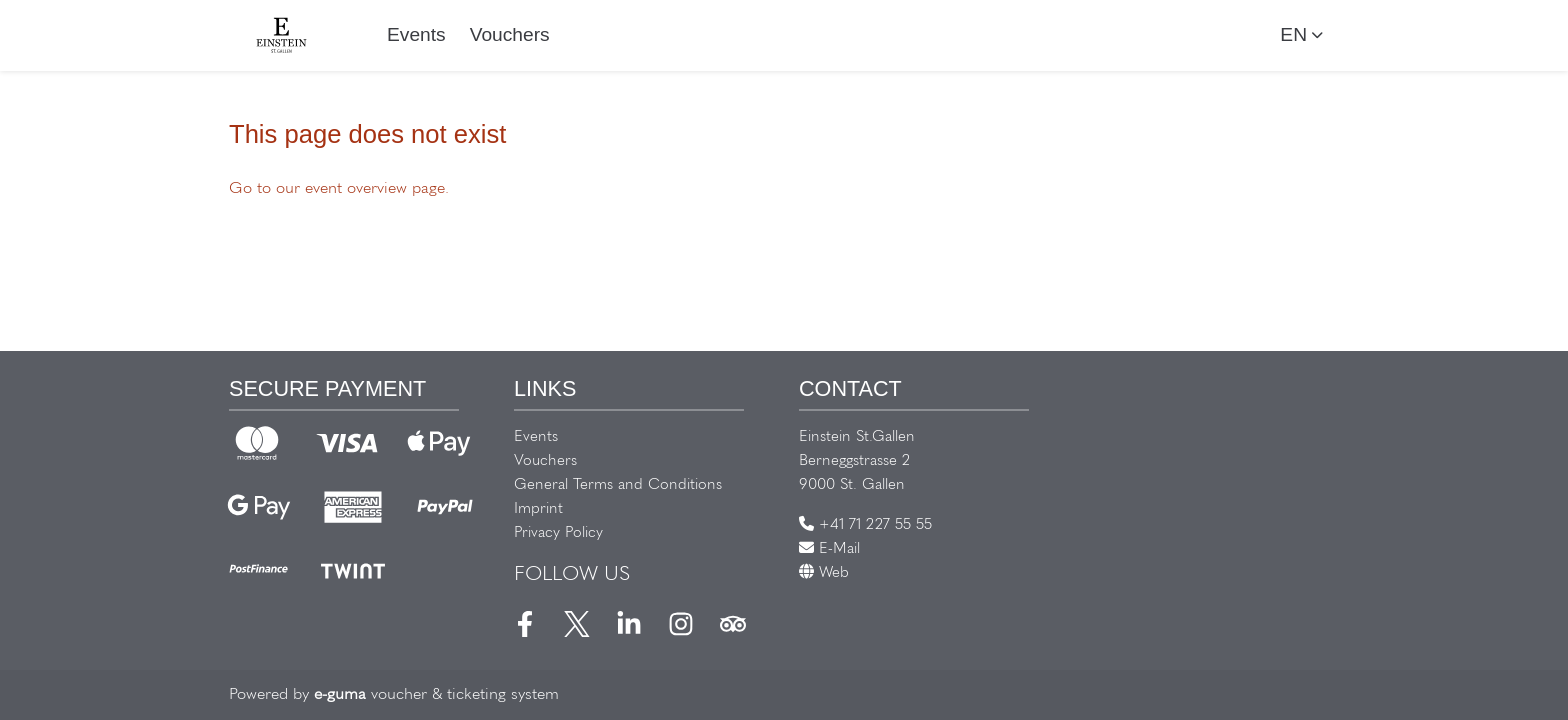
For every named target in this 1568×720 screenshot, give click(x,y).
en (1293, 34)
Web (824, 573)
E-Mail (829, 549)
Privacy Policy (558, 533)
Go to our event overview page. (339, 189)
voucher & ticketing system (436, 695)
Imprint (538, 509)
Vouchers (510, 34)
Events (416, 34)
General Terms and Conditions (618, 485)
